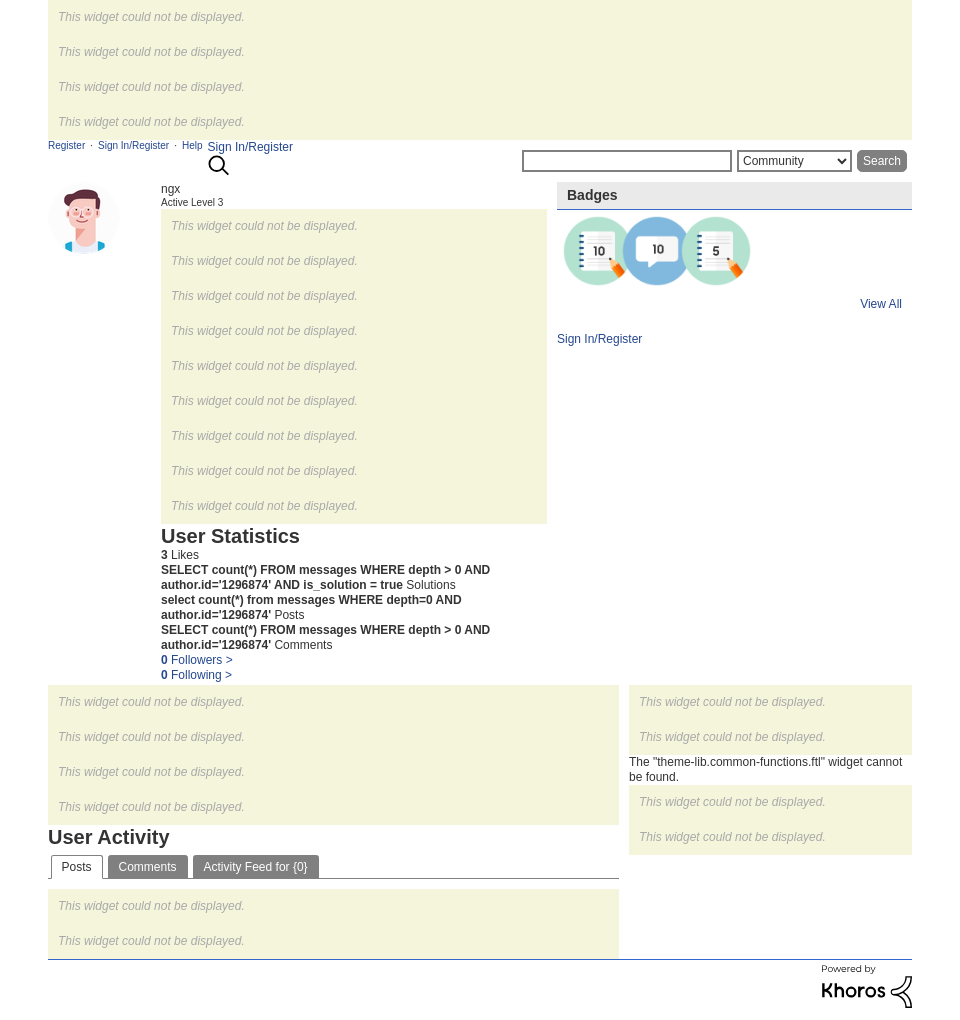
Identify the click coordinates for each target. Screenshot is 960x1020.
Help (192, 145)
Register (66, 145)
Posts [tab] (77, 867)
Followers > (197, 660)
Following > (196, 675)
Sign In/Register (250, 147)
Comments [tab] (148, 867)
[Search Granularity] (794, 161)
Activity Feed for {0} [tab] (256, 867)
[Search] (627, 161)
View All (881, 304)
